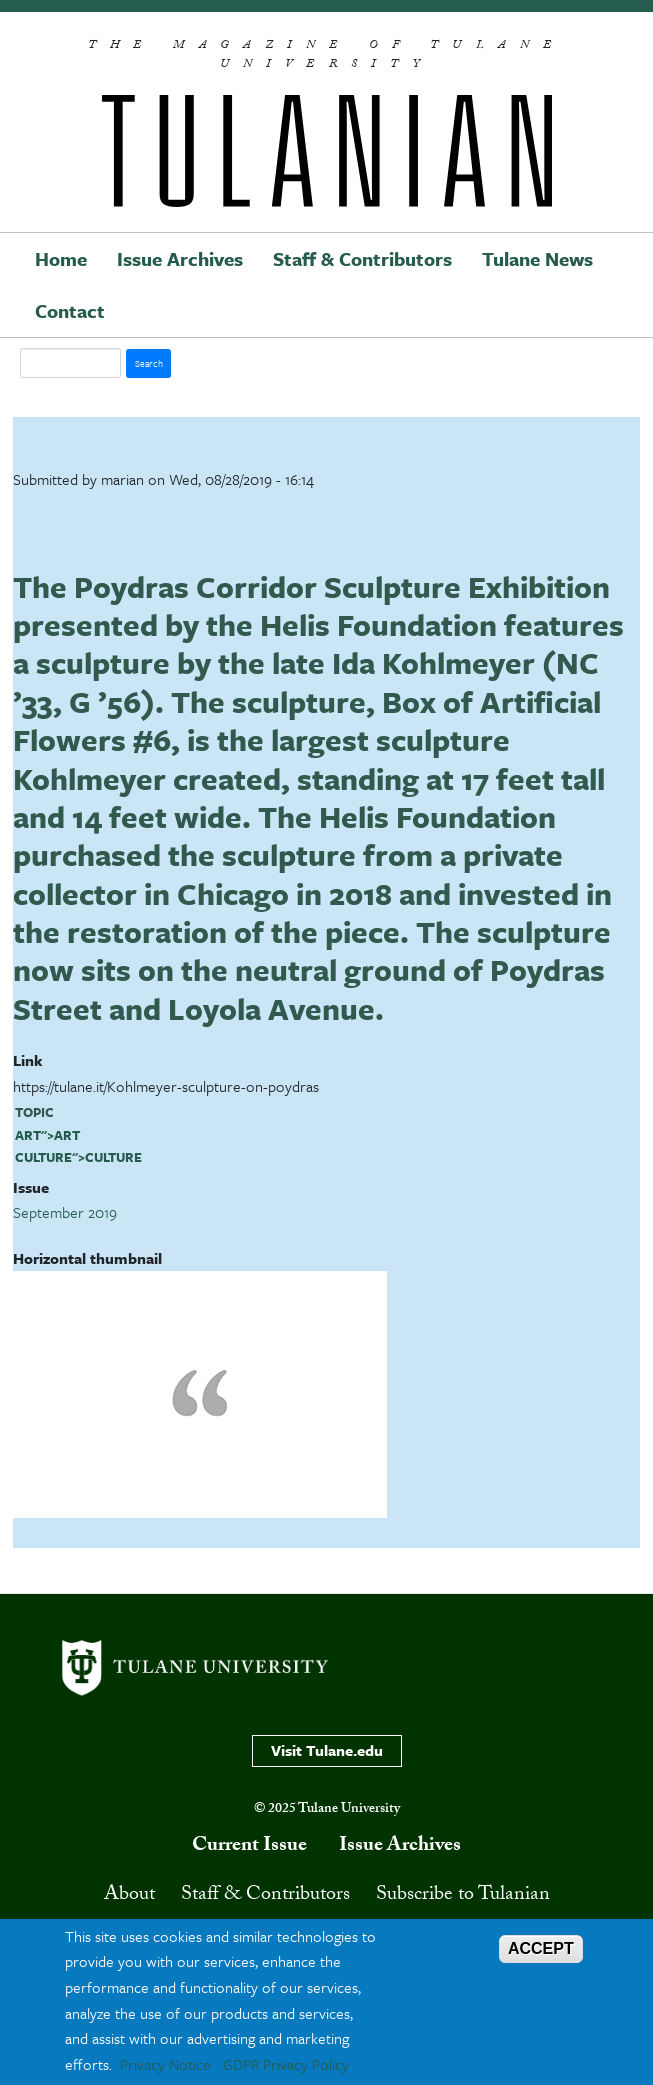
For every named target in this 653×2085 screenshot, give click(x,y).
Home (61, 258)
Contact (70, 310)
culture (43, 1157)
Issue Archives (180, 258)
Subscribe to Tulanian (463, 1896)
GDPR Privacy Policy (286, 2064)
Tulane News (537, 258)
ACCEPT (541, 1948)
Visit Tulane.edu (327, 1750)
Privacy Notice (165, 2064)
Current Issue (249, 1847)
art (28, 1135)
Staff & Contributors (362, 258)
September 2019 (65, 1212)
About (129, 1896)
